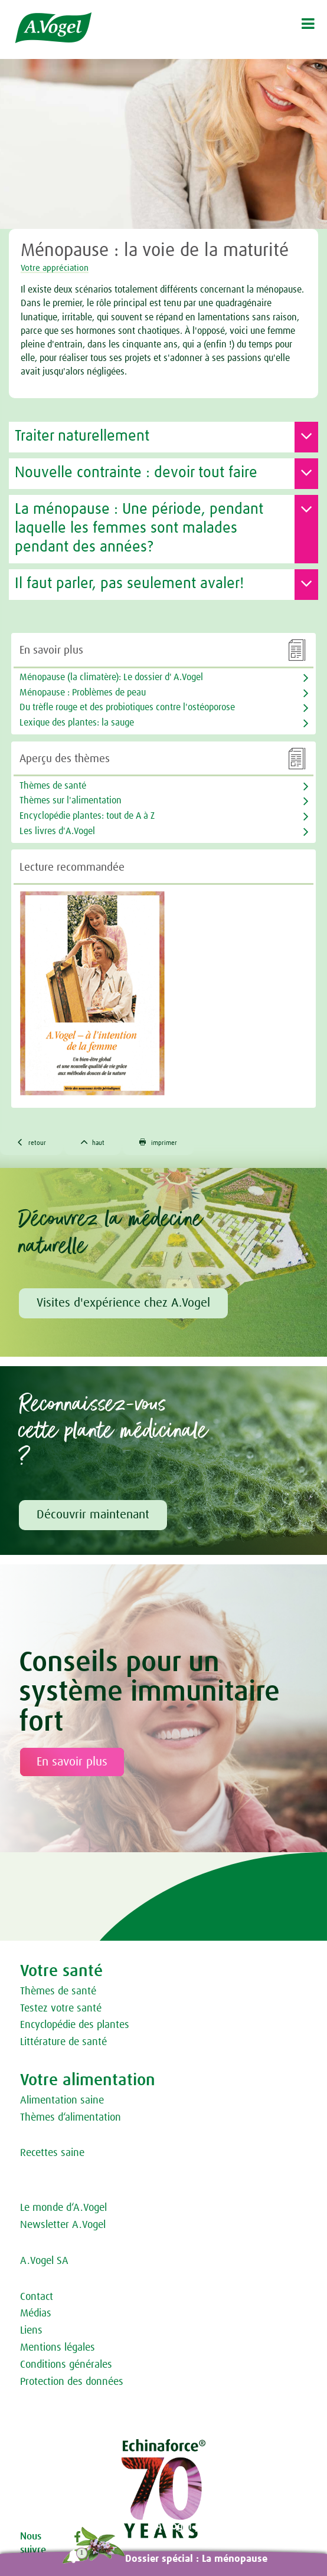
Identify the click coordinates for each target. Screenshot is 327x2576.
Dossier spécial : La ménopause (196, 2559)
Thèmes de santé (52, 785)
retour (31, 1142)
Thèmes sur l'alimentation (70, 800)
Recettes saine (52, 2153)
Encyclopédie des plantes (74, 2025)
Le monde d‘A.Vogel (63, 2208)
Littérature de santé (63, 2042)
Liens (31, 2330)
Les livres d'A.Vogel (57, 831)
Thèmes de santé (58, 1991)
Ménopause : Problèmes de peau (82, 692)
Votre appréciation (55, 268)
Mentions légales (57, 2347)
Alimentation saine (62, 2100)
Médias (35, 2313)
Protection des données (71, 2382)
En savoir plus (72, 1761)
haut (93, 1142)
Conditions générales (66, 2365)
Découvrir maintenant (93, 1514)
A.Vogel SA (44, 2261)
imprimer (158, 1142)
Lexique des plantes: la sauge (76, 722)
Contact (36, 2297)
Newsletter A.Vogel (63, 2225)
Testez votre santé (61, 2008)
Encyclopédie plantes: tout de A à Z (87, 816)
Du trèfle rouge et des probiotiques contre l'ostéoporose (127, 707)
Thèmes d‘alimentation (70, 2117)
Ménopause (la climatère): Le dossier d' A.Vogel (111, 677)
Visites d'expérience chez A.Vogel (123, 1303)
